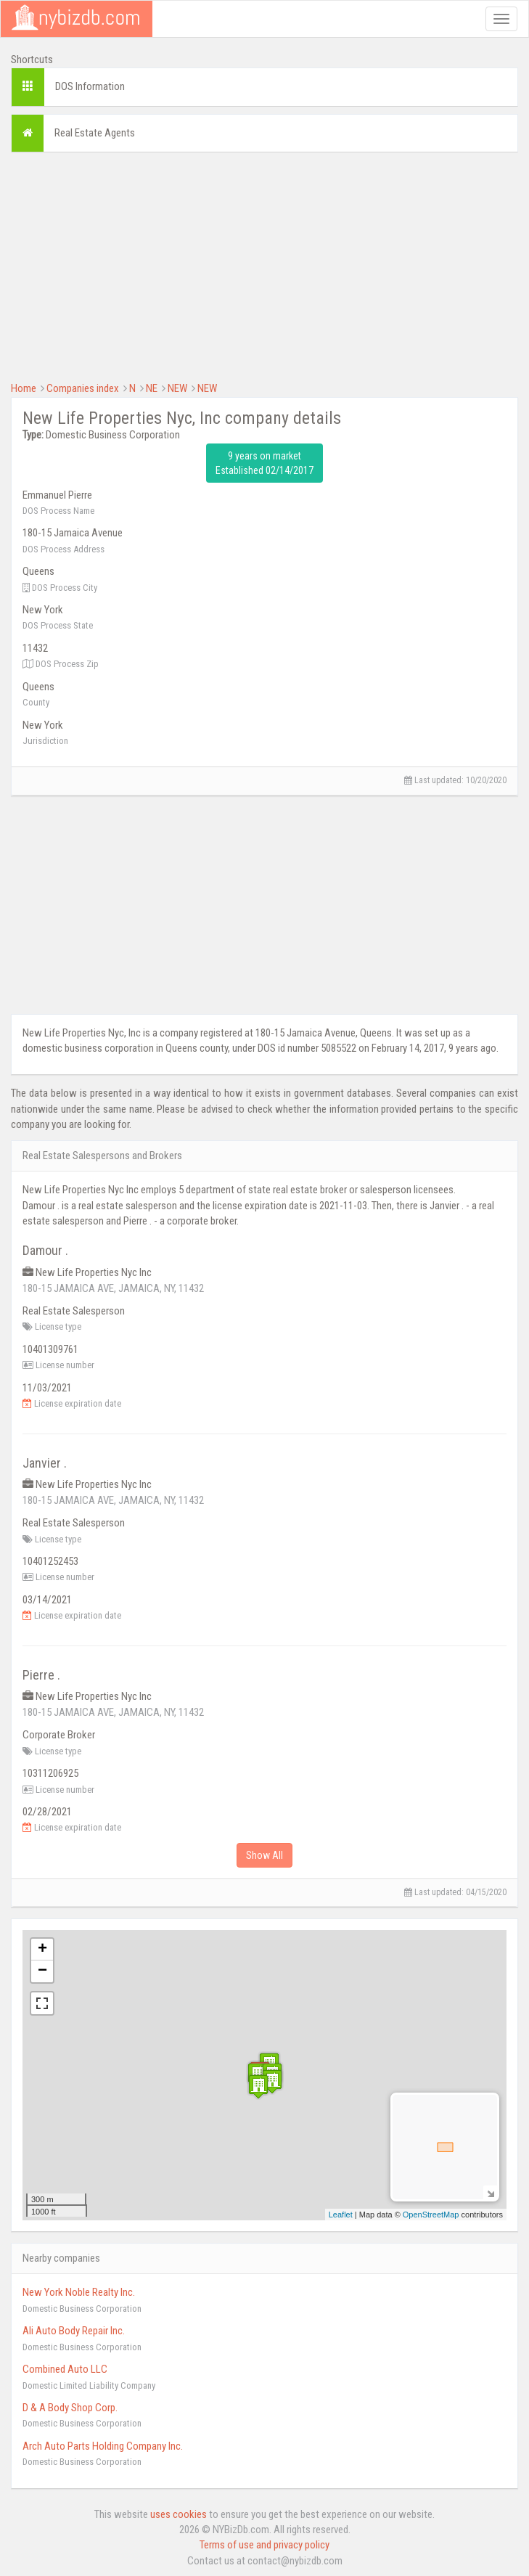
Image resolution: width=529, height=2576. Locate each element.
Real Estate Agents (94, 132)
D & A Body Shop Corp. (70, 2407)
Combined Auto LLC (64, 2369)
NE (151, 388)
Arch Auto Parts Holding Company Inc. (102, 2446)
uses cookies (178, 2514)
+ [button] (42, 1949)
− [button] (42, 1971)
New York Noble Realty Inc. (78, 2292)
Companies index (82, 388)
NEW (177, 388)
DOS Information (90, 86)
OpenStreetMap (431, 2214)
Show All (264, 1855)
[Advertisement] (264, 265)
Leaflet (341, 2214)
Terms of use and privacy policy (264, 2544)
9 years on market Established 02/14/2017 (264, 463)
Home (23, 388)
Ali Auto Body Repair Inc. (73, 2330)
